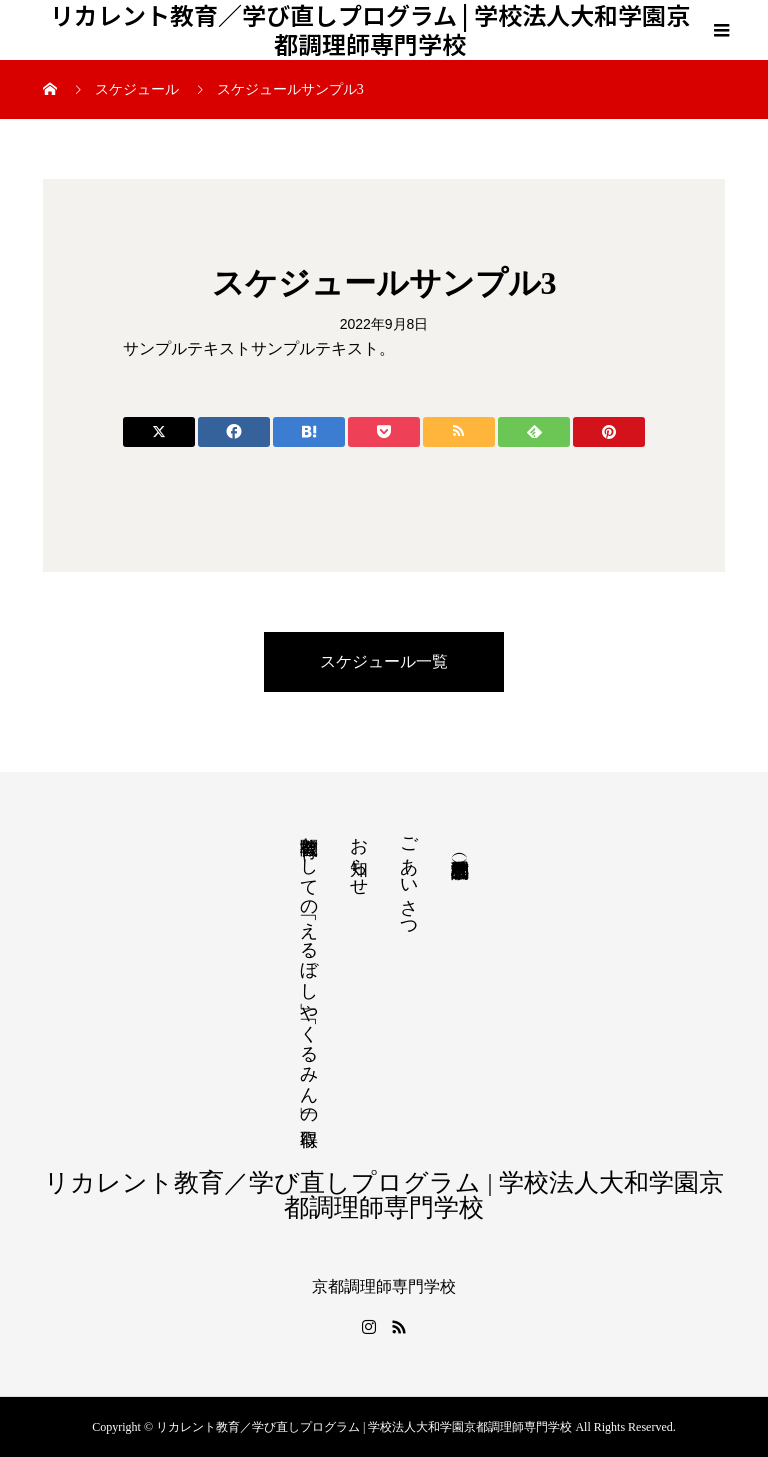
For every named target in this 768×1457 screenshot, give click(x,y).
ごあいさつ (409, 877)
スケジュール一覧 (384, 661)
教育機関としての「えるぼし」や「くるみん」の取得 (309, 971)
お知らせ (359, 856)
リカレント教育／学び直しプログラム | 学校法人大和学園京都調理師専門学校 (370, 30)
